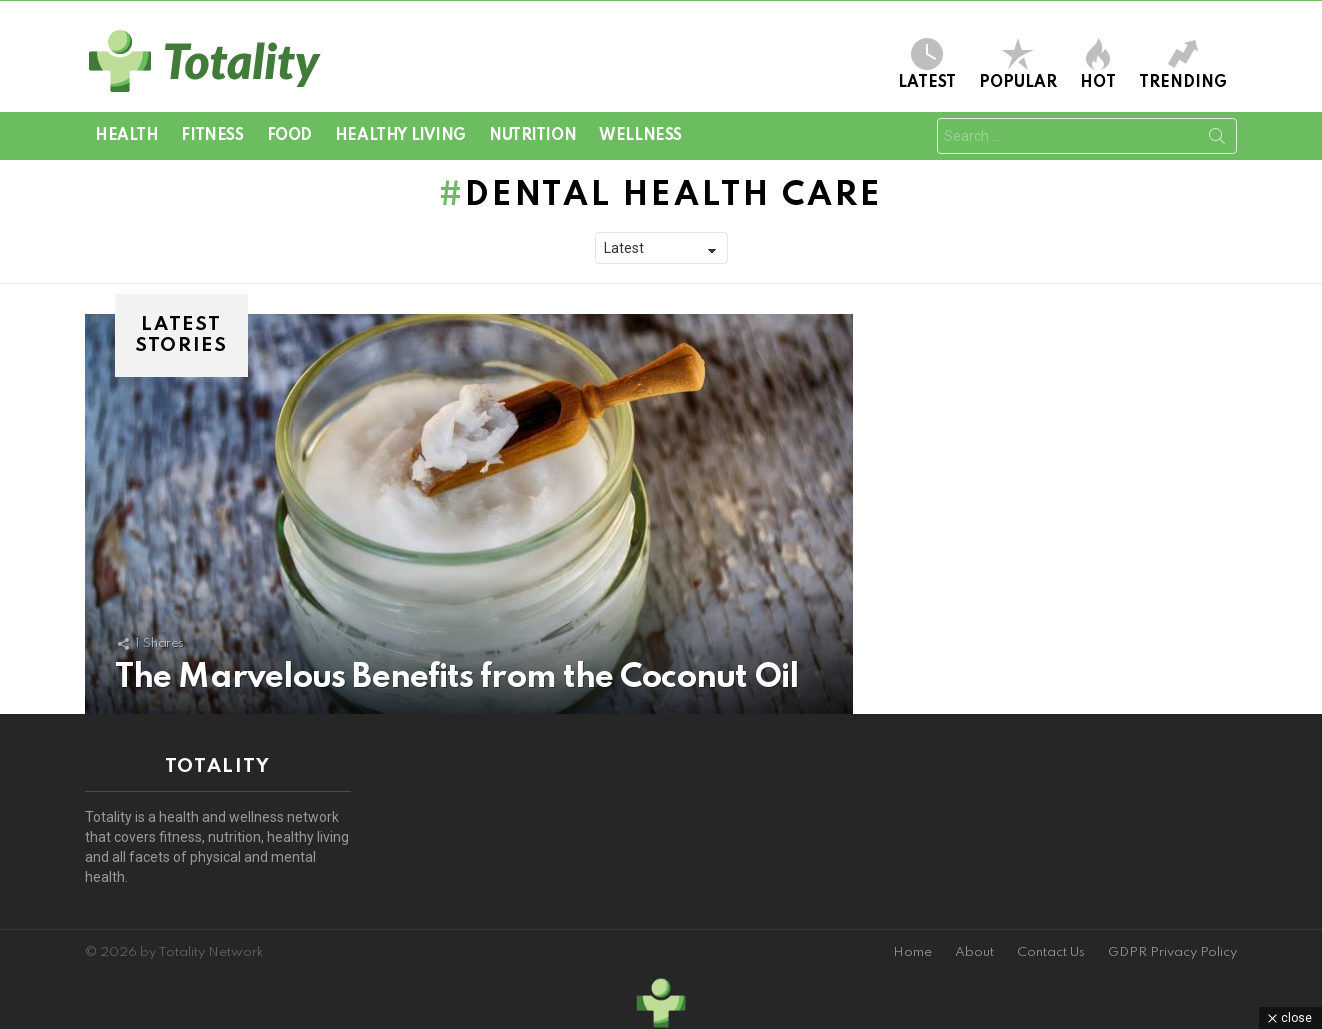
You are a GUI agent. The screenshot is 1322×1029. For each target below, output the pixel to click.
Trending (1183, 64)
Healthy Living (400, 136)
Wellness (640, 136)
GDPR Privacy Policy (1172, 952)
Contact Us (1051, 952)
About (974, 952)
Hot (1098, 64)
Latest (927, 64)
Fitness (212, 136)
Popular (1018, 64)
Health (126, 136)
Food (289, 136)
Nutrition (532, 136)
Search (1217, 140)
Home (912, 952)
